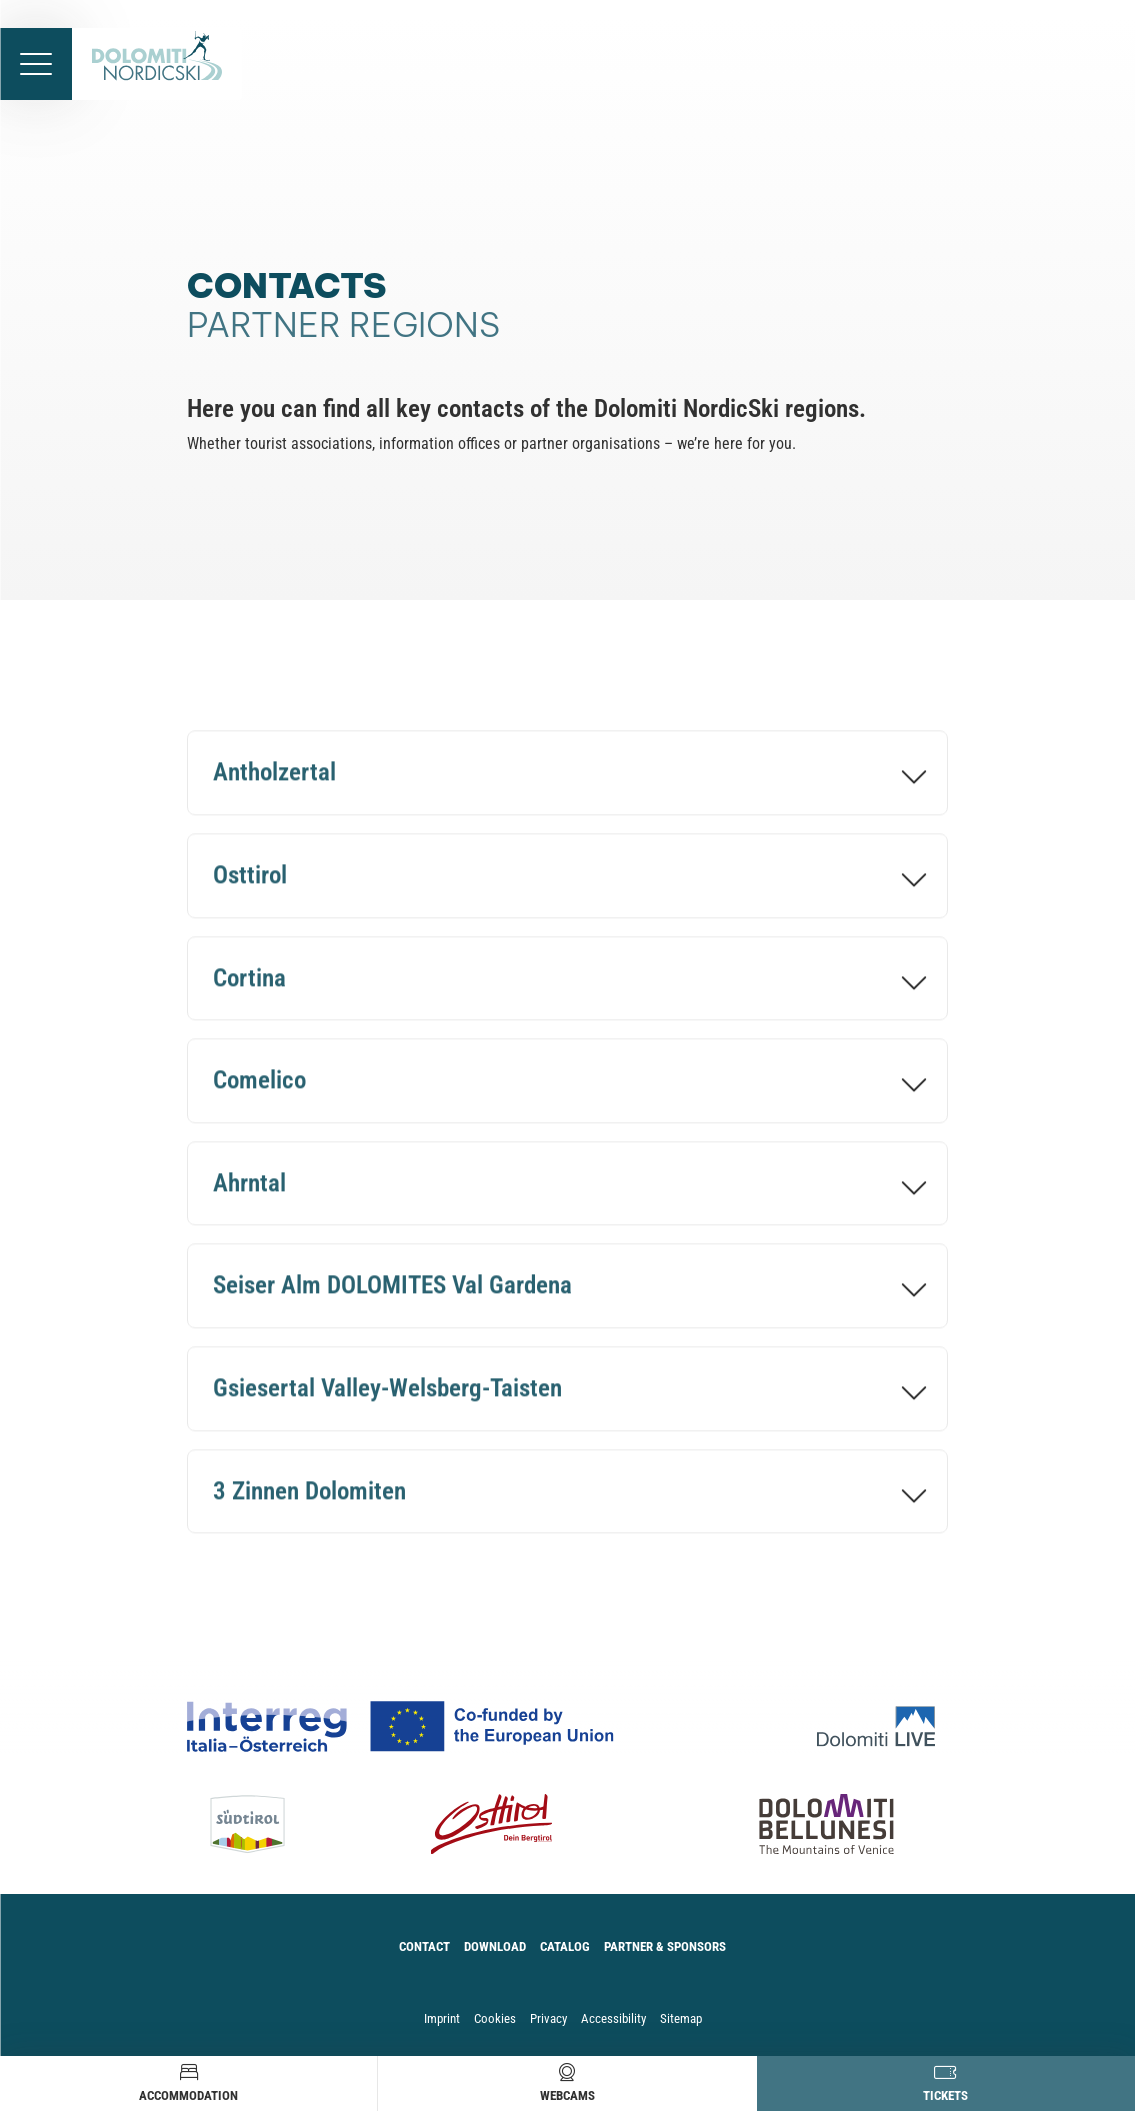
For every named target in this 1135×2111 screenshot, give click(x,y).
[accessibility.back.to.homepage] (157, 64)
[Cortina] (567, 988)
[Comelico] (567, 1091)
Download (495, 1946)
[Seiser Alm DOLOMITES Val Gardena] (567, 1296)
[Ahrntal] (567, 1193)
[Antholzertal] (567, 783)
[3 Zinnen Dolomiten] (567, 1501)
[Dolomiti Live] (882, 1726)
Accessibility (613, 2018)
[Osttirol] (567, 885)
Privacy (548, 2018)
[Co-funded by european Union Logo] (424, 1726)
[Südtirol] (263, 1824)
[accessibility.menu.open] (36, 64)
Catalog (565, 1946)
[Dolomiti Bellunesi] (796, 1824)
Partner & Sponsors (665, 1946)
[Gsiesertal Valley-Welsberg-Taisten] (567, 1398)
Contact (424, 1946)
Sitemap (681, 2018)
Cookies (495, 2018)
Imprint (442, 2018)
